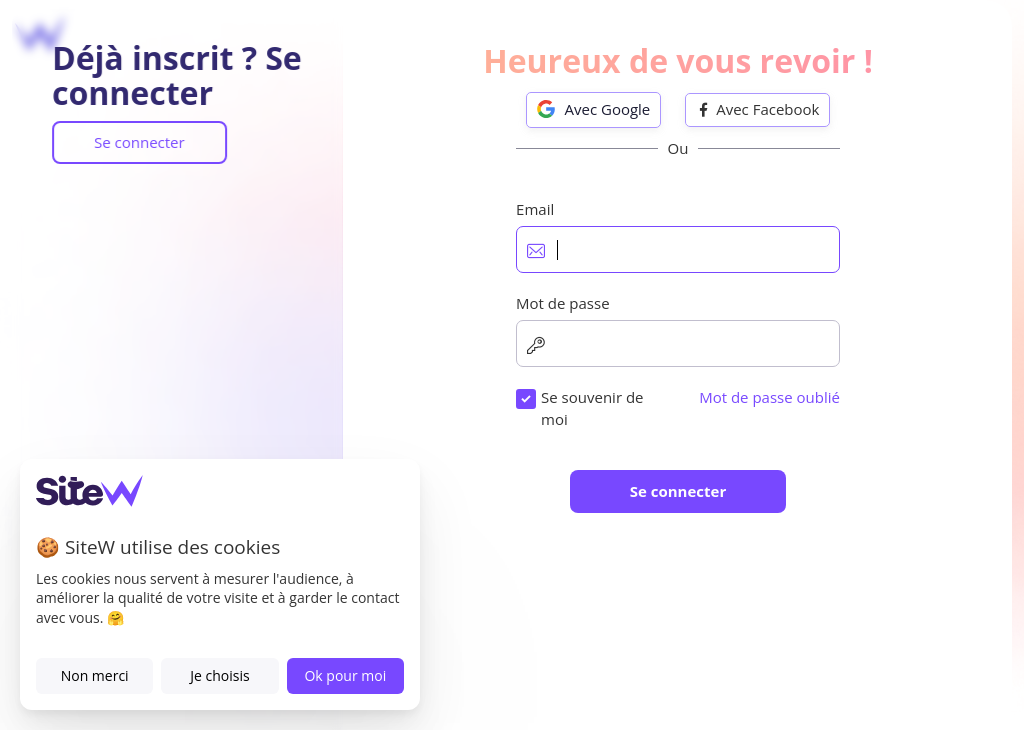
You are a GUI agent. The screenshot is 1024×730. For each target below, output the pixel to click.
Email (487, 260)
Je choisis (219, 675)
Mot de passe (515, 353)
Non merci (95, 675)
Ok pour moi (345, 675)
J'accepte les (617, 541)
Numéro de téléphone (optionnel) (585, 447)
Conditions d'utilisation (662, 541)
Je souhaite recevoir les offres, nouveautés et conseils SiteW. (679, 601)
